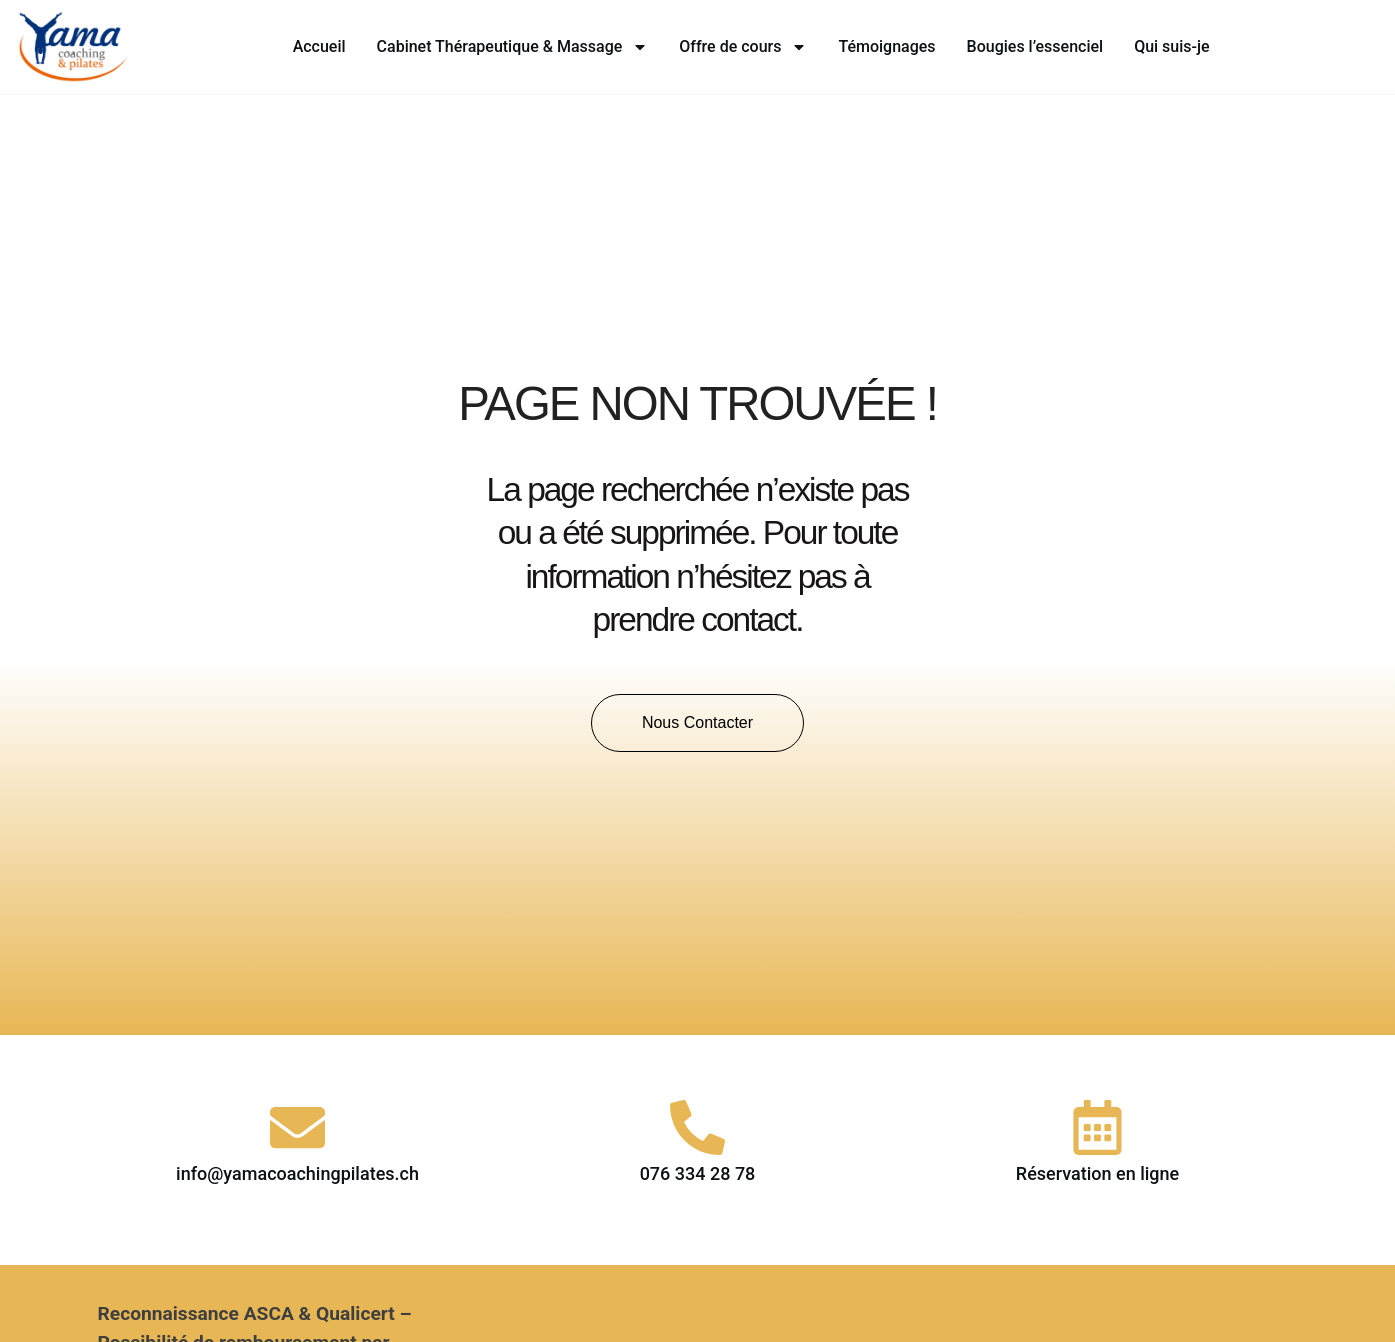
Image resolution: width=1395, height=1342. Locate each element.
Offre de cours (743, 47)
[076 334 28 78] (697, 1127)
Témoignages (886, 46)
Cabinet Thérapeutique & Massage (513, 47)
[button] (697, 723)
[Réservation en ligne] (1097, 1127)
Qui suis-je (1171, 46)
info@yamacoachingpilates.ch (297, 1173)
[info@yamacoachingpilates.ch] (297, 1127)
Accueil (319, 46)
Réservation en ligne (1097, 1173)
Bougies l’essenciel (1035, 46)
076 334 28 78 (698, 1173)
